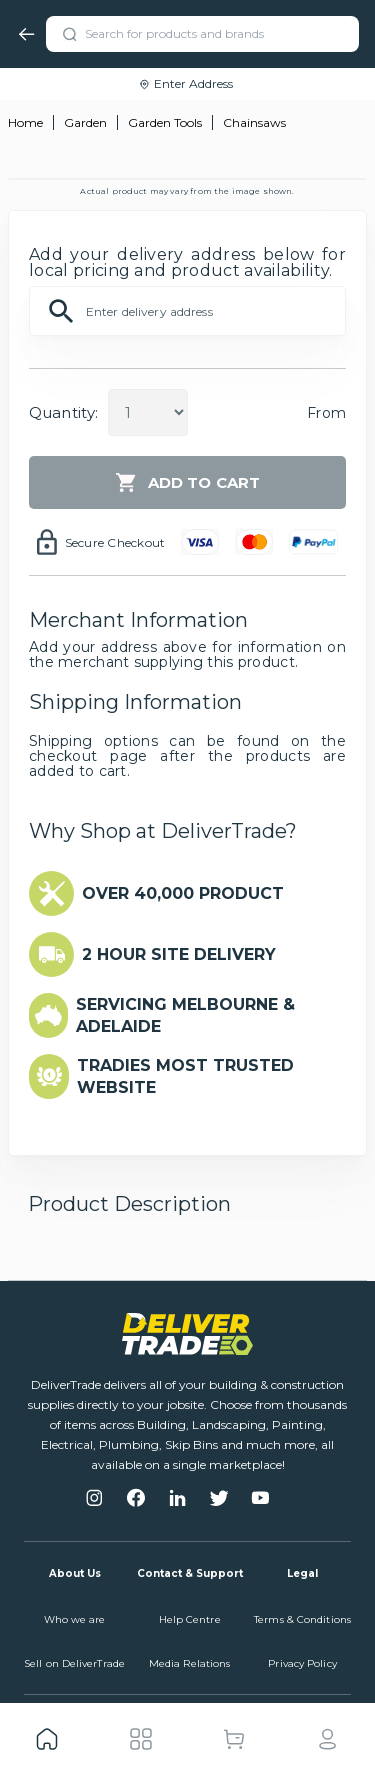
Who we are (75, 1619)
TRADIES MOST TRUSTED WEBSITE (185, 1076)
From (326, 413)
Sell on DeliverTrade (74, 1663)
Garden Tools (165, 122)
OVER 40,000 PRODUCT (183, 893)
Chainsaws (254, 122)
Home (25, 122)
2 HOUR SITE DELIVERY (179, 954)
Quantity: (63, 412)
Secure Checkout (115, 542)
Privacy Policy (302, 1663)
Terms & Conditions (302, 1619)
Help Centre (190, 1619)
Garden (85, 122)
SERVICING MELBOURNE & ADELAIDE (185, 1015)
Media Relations (190, 1663)
